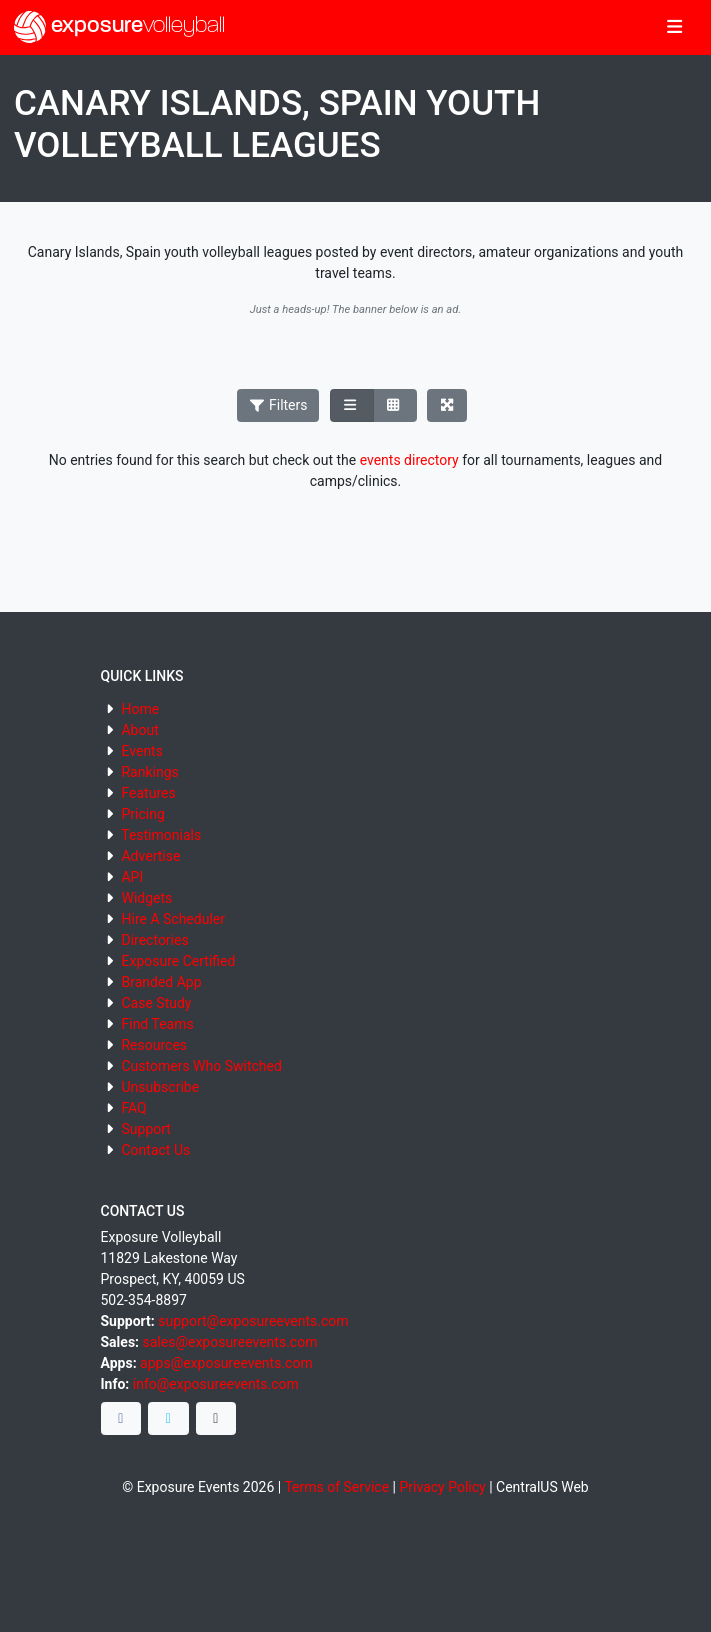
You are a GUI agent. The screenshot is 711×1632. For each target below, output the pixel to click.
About (139, 730)
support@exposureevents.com (253, 1321)
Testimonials (161, 835)
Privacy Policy (442, 1487)
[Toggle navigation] (674, 28)
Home (140, 709)
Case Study (156, 1003)
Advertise (150, 856)
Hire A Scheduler (172, 919)
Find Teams (157, 1024)
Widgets (146, 898)
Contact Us (155, 1150)
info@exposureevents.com (216, 1384)
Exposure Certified (178, 961)
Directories (154, 940)
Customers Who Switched (201, 1066)
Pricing (142, 814)
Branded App (161, 982)
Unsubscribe (160, 1087)
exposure (119, 27)
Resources (154, 1045)
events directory (409, 460)
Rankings (149, 772)
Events (141, 751)
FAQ (133, 1108)
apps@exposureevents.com (226, 1363)
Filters (278, 405)
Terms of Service (336, 1487)
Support (145, 1129)
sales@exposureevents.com (230, 1342)
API (132, 877)
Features (148, 793)
